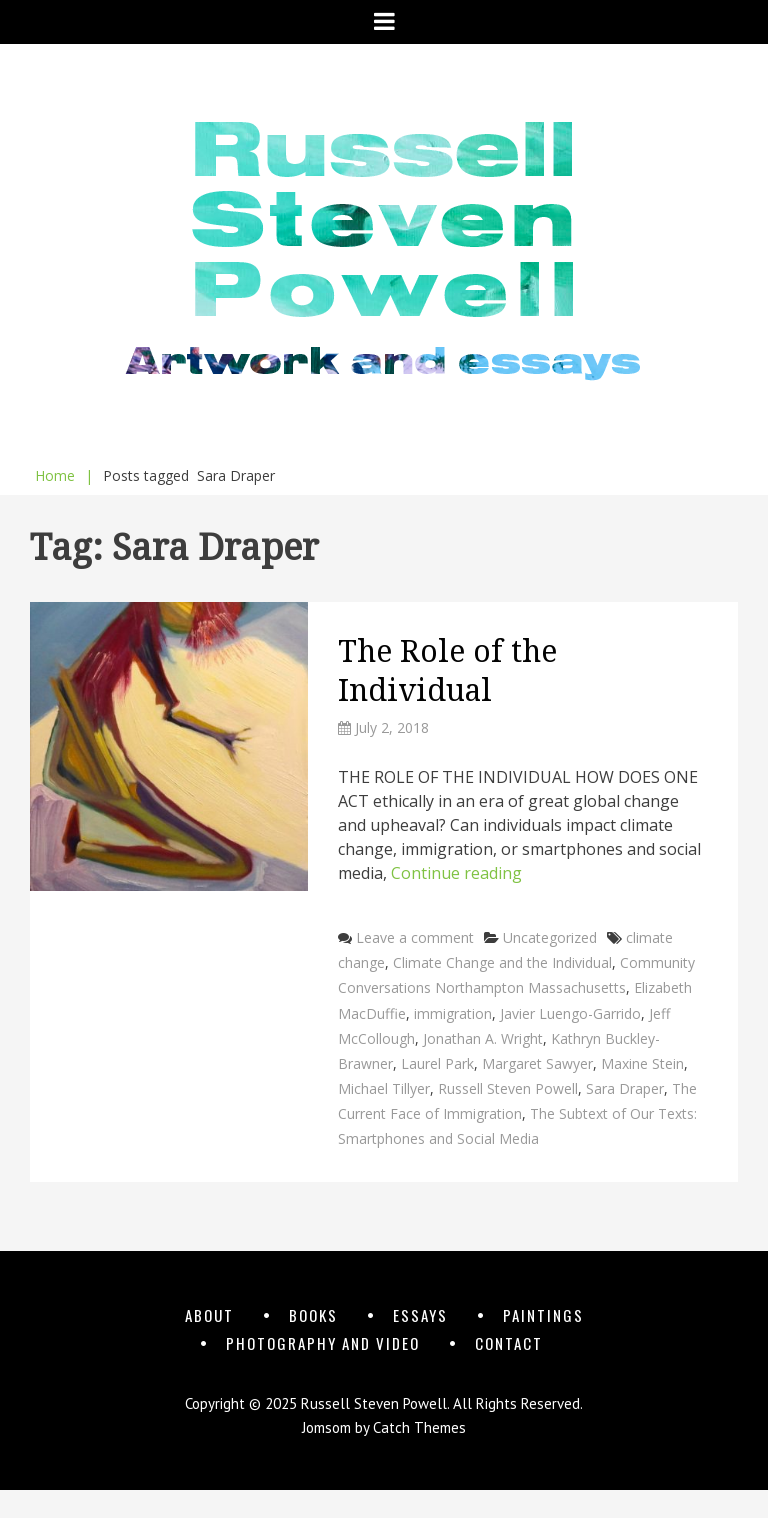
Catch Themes (419, 1427)
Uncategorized (550, 937)
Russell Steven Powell (508, 1088)
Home (64, 476)
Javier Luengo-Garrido (570, 1013)
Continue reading (456, 873)
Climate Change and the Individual (502, 962)
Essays (420, 1315)
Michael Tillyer (384, 1088)
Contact (509, 1343)
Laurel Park (437, 1063)
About (209, 1315)
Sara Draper (625, 1088)
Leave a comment (415, 937)
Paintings (543, 1315)
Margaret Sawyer (537, 1063)
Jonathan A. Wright (483, 1038)
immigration (453, 1013)
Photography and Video (323, 1343)
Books (313, 1315)
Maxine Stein (642, 1063)
